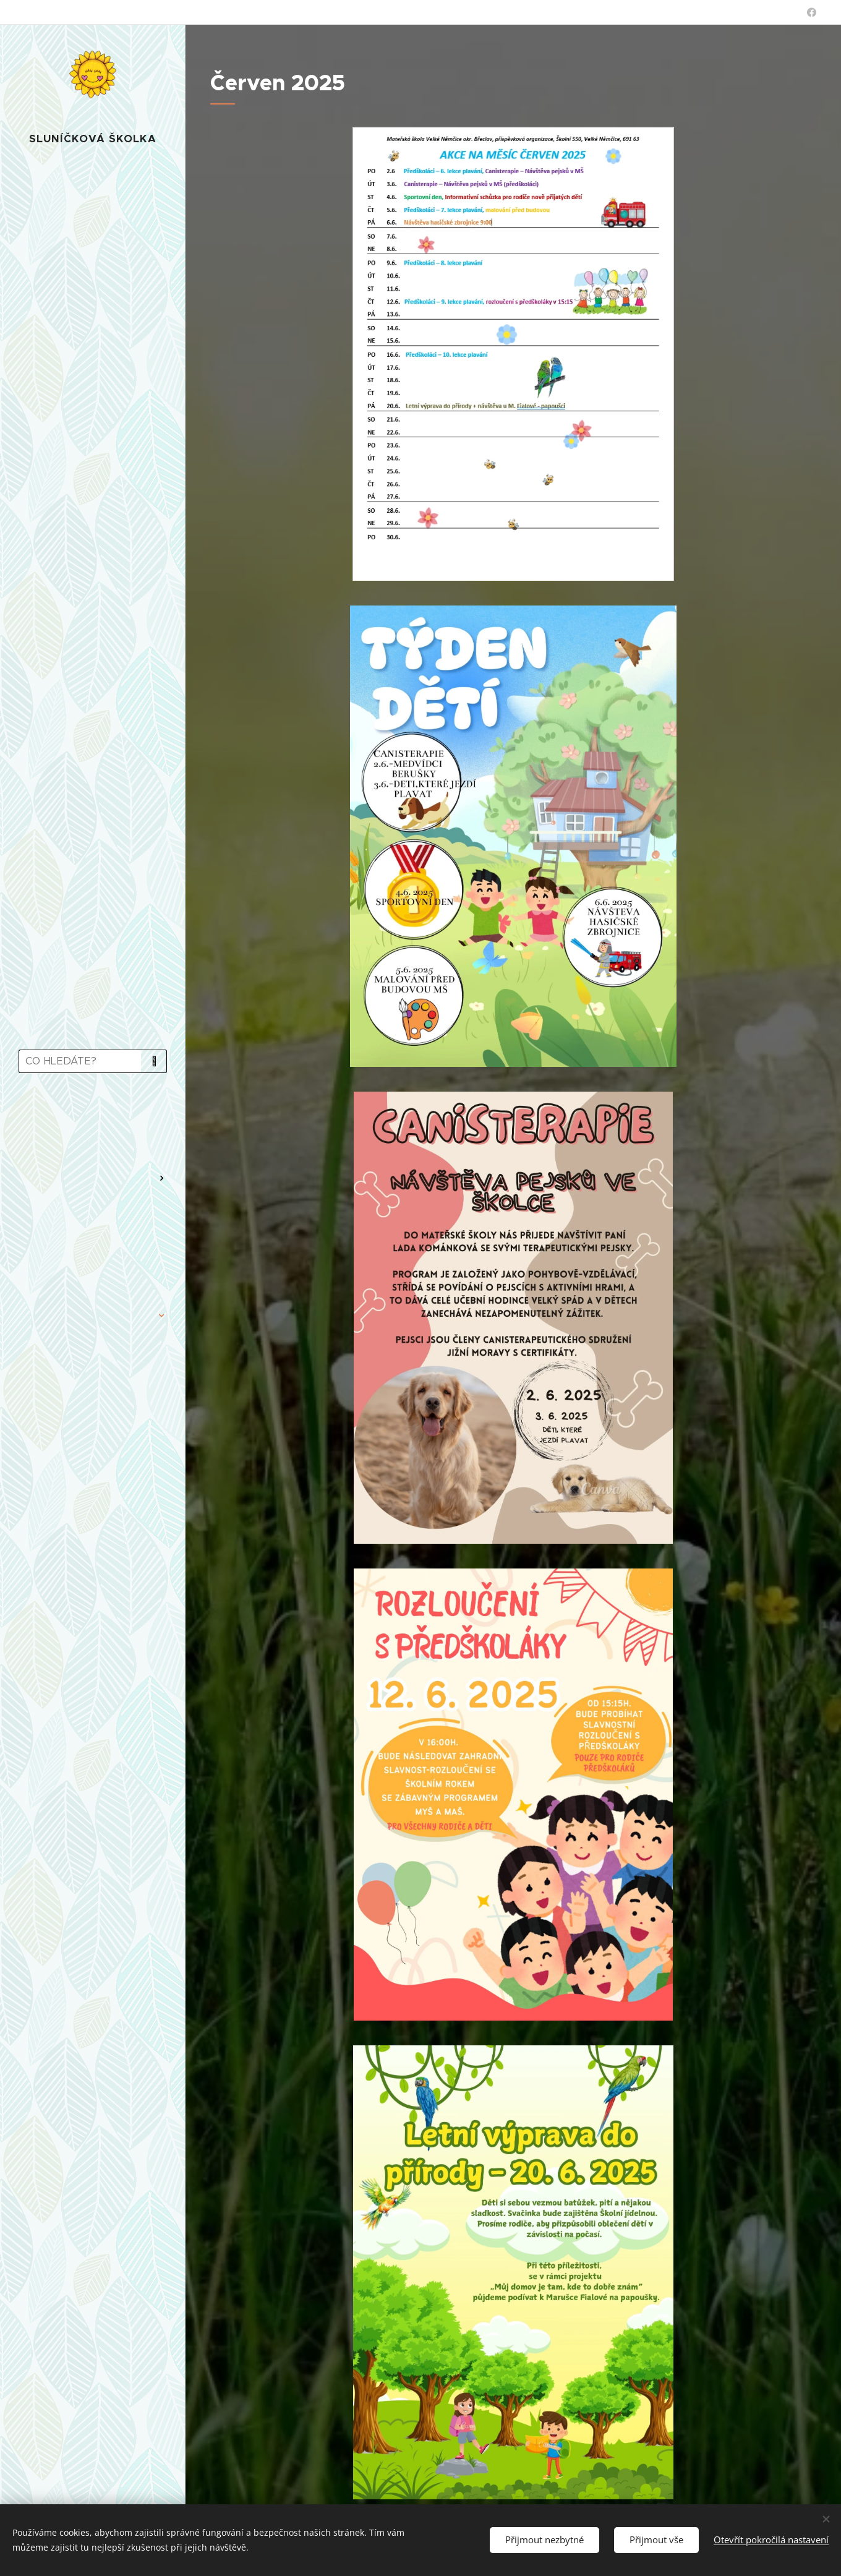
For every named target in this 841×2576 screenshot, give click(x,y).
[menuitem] (93, 1118)
